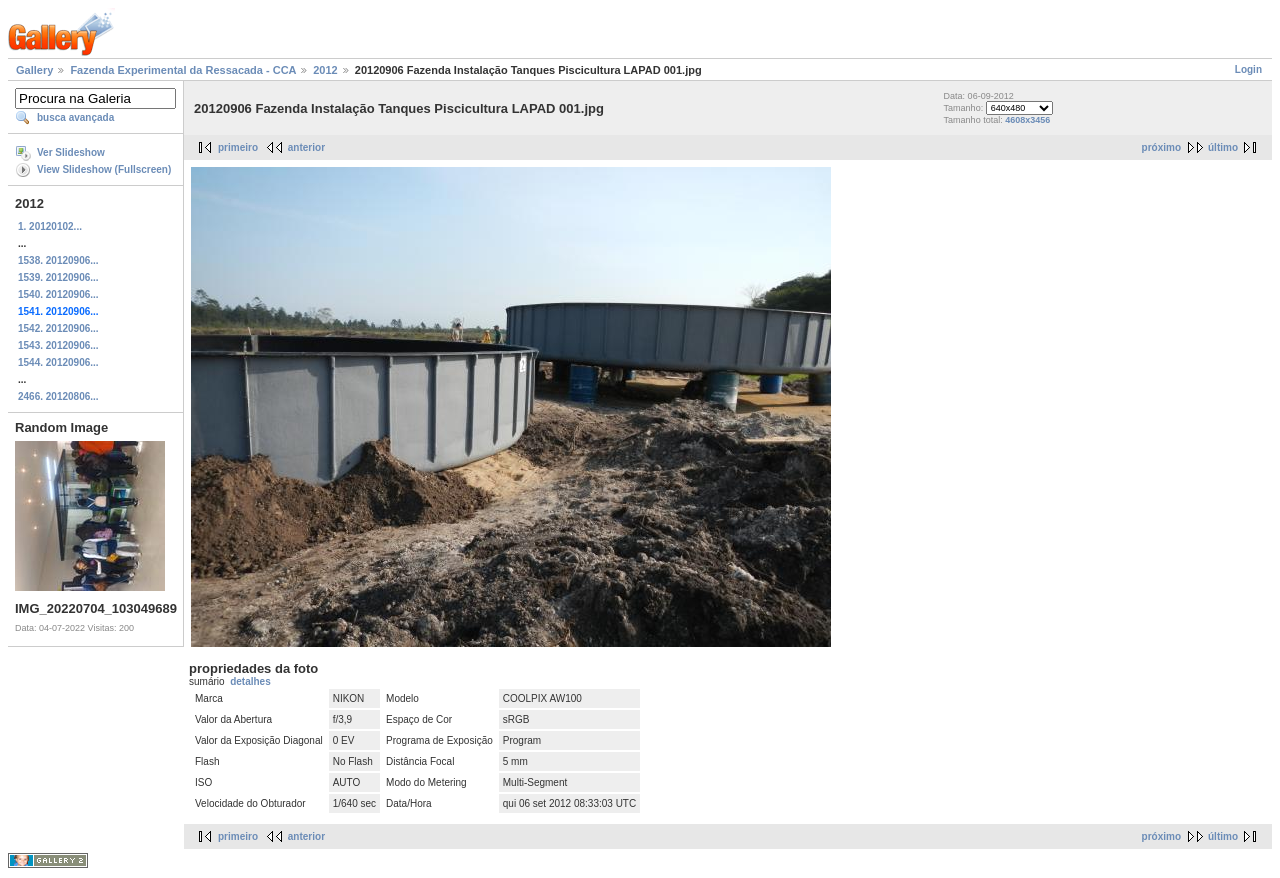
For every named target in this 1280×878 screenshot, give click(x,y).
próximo (1161, 147)
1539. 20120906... (58, 277)
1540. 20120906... (58, 294)
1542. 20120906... (58, 328)
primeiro (238, 147)
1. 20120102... (50, 226)
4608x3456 (1027, 120)
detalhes (250, 681)
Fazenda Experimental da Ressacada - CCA (183, 70)
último (1223, 147)
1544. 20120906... (58, 362)
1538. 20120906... (58, 260)
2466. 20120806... (58, 396)
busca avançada (75, 117)
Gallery (34, 70)
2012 (325, 70)
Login (1248, 69)
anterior (306, 147)
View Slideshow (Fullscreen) (104, 169)
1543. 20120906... (58, 345)
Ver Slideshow (71, 152)
